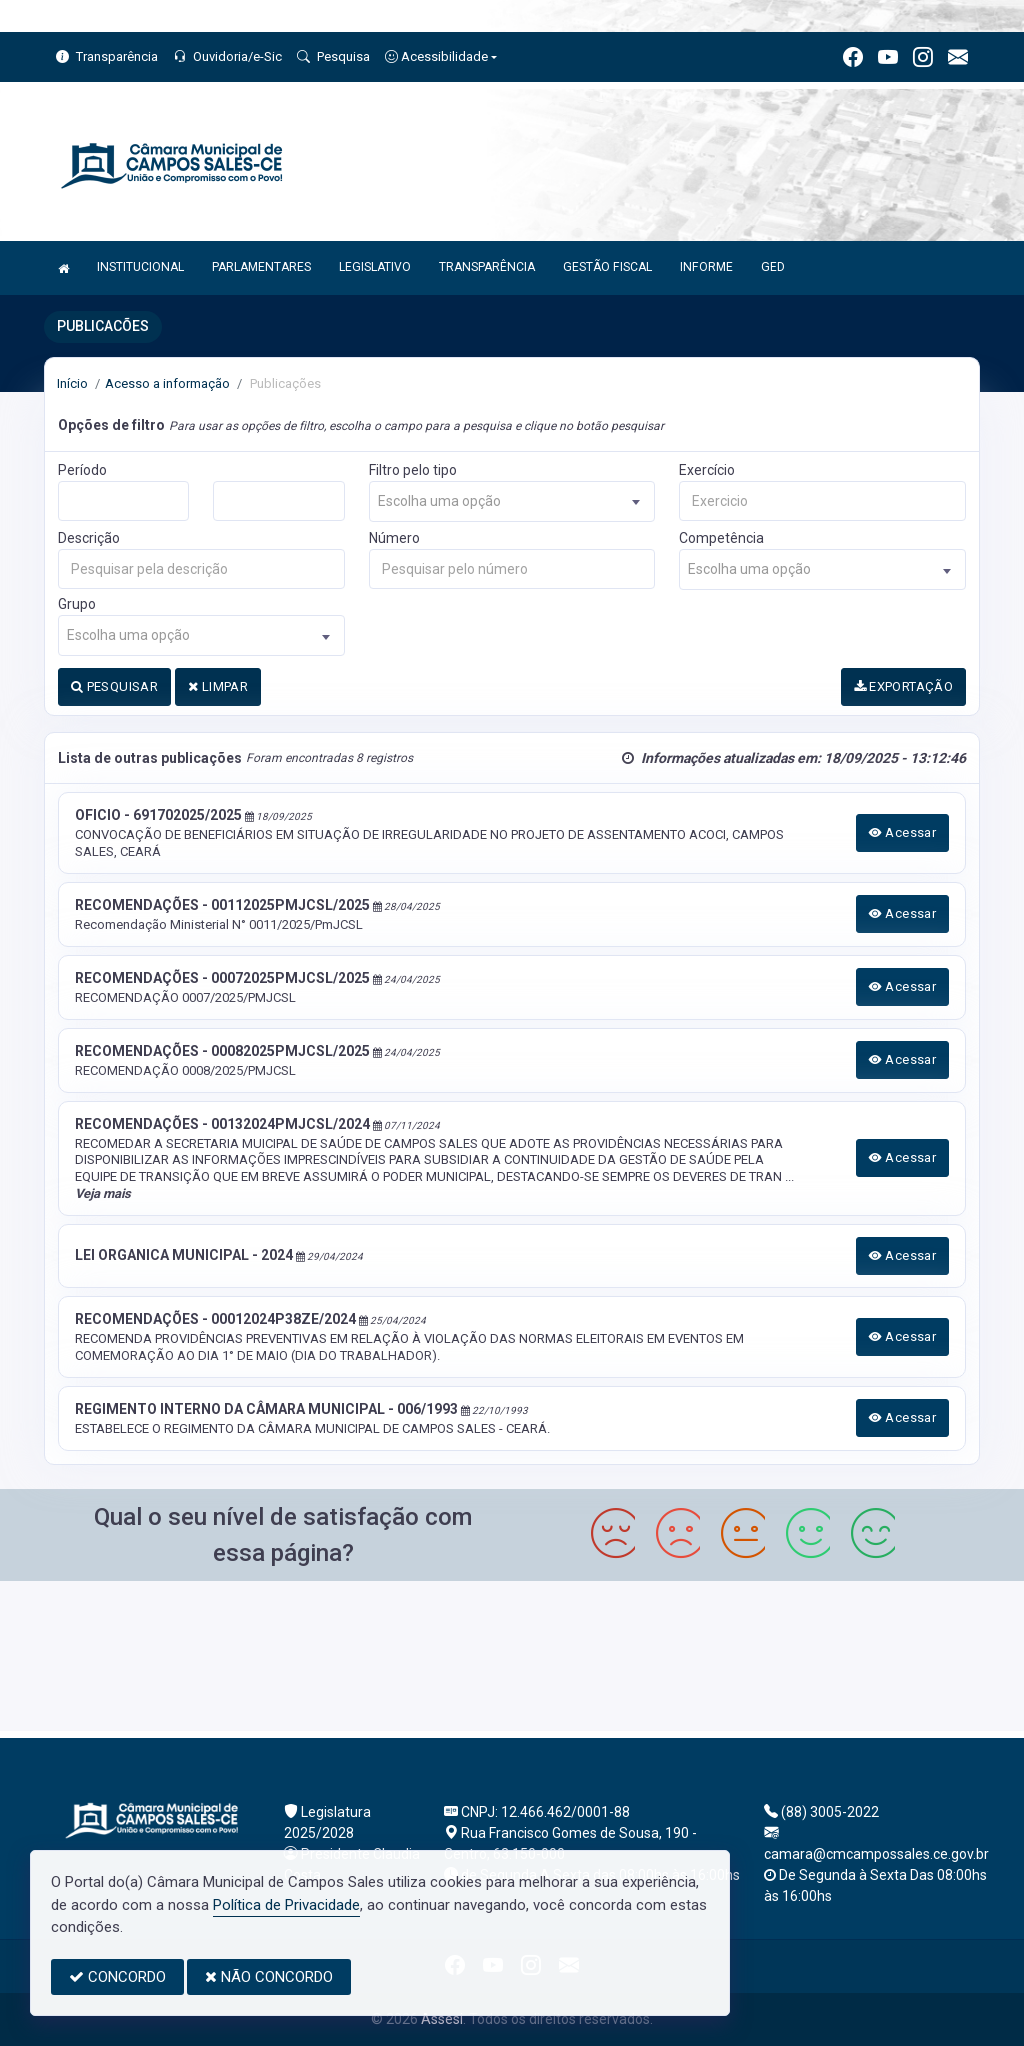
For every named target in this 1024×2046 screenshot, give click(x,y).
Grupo (77, 604)
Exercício (707, 470)
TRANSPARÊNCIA (487, 267)
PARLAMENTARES (261, 267)
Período (82, 470)
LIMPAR (218, 686)
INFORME (706, 267)
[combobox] (512, 501)
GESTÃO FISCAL (607, 267)
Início (72, 383)
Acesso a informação (167, 383)
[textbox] (512, 501)
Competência (721, 538)
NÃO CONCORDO (269, 1977)
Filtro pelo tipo (413, 470)
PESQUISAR (114, 686)
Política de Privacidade (286, 1905)
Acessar (903, 832)
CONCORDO (117, 1977)
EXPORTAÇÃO (904, 686)
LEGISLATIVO (375, 267)
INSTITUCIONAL (140, 267)
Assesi (442, 2019)
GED (773, 267)
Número (394, 538)
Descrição (89, 538)
